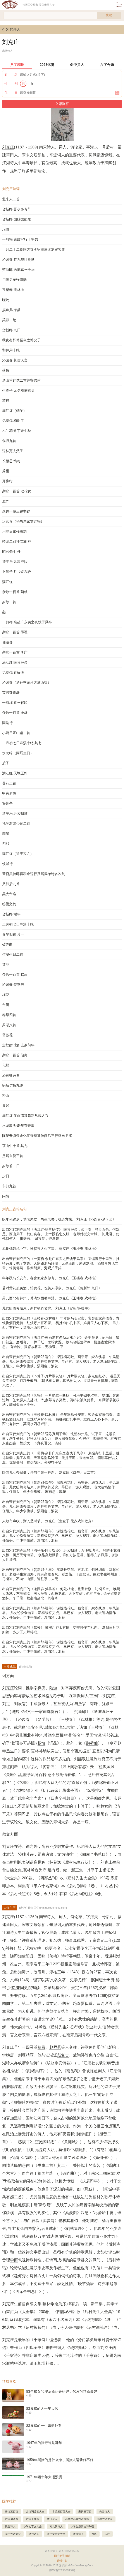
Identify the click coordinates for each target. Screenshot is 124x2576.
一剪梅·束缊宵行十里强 (20, 239)
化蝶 (5, 1065)
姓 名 (11, 74)
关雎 (10, 1775)
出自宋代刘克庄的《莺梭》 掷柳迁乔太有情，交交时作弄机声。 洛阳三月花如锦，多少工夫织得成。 (60, 1630)
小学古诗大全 (105, 2519)
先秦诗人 (104, 2511)
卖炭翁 (49, 2220)
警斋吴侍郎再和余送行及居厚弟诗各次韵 (33, 874)
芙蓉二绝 (9, 320)
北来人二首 (11, 199)
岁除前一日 (11, 1166)
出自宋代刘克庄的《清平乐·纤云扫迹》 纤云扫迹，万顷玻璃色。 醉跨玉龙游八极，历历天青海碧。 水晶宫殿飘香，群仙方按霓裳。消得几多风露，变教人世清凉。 (61, 1555)
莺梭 (5, 400)
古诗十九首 (32, 2519)
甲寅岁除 (9, 793)
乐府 (107, 2533)
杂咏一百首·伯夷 (15, 1055)
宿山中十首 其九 (15, 1146)
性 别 (11, 83)
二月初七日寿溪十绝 (18, 924)
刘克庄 (8, 147)
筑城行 (7, 864)
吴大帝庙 (9, 894)
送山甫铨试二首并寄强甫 (21, 380)
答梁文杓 (9, 904)
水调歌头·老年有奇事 (18, 1126)
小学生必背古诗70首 (77, 2519)
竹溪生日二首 (12, 954)
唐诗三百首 (11, 2511)
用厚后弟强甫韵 (14, 280)
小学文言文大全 (32, 2526)
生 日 (11, 92)
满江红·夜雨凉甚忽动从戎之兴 (25, 1115)
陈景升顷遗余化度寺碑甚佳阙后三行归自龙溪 (37, 1136)
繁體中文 (62, 2560)
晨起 (5, 1105)
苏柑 (5, 471)
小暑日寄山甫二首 (16, 733)
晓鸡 (5, 300)
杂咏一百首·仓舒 (15, 713)
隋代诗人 (34, 2533)
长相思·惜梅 (11, 461)
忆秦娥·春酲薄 (13, 672)
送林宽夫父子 (12, 451)
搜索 (109, 15)
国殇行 (7, 723)
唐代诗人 (78, 2533)
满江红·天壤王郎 (15, 773)
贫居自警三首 (12, 1156)
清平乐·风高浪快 (15, 562)
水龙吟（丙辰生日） (18, 753)
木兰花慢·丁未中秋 (16, 431)
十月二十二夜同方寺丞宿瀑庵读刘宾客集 (33, 249)
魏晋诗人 (10, 2526)
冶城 (5, 229)
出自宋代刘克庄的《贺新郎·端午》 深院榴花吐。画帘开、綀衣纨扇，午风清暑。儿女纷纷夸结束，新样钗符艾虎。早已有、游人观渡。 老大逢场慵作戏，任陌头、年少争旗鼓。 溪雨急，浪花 (60, 1487)
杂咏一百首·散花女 (16, 491)
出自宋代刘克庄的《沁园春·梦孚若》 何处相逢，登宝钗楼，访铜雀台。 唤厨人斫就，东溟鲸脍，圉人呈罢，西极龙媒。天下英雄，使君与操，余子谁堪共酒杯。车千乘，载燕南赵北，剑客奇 (61, 1593)
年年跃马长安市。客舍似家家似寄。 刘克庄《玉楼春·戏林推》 (50, 1278)
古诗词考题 (11, 2519)
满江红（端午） (14, 410)
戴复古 (63, 2055)
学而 (14, 2260)
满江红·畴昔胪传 (15, 662)
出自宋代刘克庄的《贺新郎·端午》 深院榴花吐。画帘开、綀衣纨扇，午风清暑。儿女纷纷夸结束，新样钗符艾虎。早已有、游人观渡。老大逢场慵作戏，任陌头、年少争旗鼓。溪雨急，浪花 (61, 1361)
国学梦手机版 (62, 2555)
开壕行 (7, 481)
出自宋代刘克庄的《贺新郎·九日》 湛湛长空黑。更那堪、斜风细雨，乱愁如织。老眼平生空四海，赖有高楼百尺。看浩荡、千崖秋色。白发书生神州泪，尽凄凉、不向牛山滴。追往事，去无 (61, 1574)
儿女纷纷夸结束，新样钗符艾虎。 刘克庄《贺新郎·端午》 (46, 1308)
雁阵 (5, 501)
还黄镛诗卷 (11, 1075)
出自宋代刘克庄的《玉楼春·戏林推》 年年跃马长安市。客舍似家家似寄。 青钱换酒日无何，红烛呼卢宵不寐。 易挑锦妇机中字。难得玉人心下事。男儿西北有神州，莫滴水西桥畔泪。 (61, 1419)
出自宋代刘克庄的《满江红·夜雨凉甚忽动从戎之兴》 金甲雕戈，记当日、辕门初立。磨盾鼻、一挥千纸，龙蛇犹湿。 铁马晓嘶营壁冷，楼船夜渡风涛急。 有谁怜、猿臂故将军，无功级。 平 (60, 1342)
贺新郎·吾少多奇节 (16, 209)
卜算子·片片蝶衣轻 (16, 572)
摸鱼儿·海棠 (11, 310)
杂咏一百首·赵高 (15, 974)
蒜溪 (5, 833)
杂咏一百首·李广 (15, 652)
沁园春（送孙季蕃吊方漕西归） (26, 682)
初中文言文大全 (56, 2533)
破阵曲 (7, 944)
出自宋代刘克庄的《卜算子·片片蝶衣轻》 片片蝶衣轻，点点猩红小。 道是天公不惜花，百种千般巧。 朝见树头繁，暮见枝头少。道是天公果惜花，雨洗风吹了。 (61, 1380)
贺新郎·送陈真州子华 (18, 269)
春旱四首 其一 (13, 934)
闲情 (5, 1196)
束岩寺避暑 (11, 692)
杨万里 (108, 2220)
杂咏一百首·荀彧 (15, 592)
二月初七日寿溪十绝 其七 (21, 743)
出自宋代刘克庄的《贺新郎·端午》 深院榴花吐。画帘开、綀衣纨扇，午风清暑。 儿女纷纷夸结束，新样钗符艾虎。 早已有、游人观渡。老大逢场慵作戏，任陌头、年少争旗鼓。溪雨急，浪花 (60, 1612)
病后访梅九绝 (12, 1085)
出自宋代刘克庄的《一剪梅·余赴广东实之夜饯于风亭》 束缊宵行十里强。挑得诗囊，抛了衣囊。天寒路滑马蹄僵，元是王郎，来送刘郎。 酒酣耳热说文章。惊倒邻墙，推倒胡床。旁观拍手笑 (60, 1263)
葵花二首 (9, 783)
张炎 (70, 1790)
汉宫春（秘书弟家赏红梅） (23, 521)
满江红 (7, 582)
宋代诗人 (10, 30)
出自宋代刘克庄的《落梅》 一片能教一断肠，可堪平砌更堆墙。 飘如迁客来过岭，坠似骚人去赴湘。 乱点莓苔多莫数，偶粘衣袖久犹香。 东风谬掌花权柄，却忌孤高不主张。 (60, 1400)
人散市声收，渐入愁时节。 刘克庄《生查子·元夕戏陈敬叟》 (48, 1521)
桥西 (5, 1095)
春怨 (71, 1775)
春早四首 (9, 1015)
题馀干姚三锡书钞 (16, 511)
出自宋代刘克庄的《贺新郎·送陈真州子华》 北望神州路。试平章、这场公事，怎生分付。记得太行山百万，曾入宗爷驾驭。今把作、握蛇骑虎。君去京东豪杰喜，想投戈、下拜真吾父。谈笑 (61, 1438)
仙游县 (7, 642)
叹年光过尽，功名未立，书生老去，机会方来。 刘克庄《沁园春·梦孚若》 (59, 1219)
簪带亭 (7, 803)
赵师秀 (55, 2047)
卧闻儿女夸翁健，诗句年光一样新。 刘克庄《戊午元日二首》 (49, 1472)
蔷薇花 (7, 1035)
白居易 (33, 2220)
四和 (5, 844)
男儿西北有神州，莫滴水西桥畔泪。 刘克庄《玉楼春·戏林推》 (50, 1298)
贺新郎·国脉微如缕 (16, 219)
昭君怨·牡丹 (11, 551)
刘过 (6, 1704)
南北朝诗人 (56, 2526)
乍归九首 (9, 441)
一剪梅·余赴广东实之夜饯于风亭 (27, 622)
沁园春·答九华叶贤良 (18, 259)
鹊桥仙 (92, 1743)
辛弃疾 (39, 1688)
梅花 (5, 995)
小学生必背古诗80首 (82, 2526)
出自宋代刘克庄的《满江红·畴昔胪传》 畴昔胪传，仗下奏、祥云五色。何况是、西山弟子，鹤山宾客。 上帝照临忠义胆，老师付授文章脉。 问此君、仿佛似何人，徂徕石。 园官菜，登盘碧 (60, 1234)
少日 (5, 1176)
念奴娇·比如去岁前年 (18, 1045)
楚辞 (94, 2533)
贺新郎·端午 (11, 914)
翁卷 (41, 2047)
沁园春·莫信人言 (15, 360)
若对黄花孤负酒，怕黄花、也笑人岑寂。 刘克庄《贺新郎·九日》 (52, 1288)
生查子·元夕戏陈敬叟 (18, 390)
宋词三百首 (84, 2511)
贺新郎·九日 (11, 330)
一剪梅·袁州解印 (15, 703)
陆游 (53, 1688)
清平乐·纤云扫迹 (15, 813)
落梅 (5, 370)
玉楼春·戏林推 (13, 290)
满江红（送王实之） (18, 854)
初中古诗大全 (13, 2533)
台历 (5, 1005)
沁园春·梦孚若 (13, 985)
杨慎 (41, 1743)
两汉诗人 (52, 2519)
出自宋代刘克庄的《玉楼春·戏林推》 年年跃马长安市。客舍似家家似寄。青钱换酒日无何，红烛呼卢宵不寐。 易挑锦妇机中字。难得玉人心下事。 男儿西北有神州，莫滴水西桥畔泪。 (60, 1322)
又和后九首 (11, 884)
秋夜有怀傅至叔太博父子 (21, 340)
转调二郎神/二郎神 (16, 541)
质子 (5, 763)
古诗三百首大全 (61, 2511)
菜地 (5, 964)
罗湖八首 (9, 1025)
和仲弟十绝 (11, 350)
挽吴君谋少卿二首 (16, 823)
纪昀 (81, 1846)
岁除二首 (9, 602)
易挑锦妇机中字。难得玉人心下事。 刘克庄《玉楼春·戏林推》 (50, 1249)
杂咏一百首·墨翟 (15, 632)
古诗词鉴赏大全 (35, 2511)
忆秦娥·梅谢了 (13, 421)
